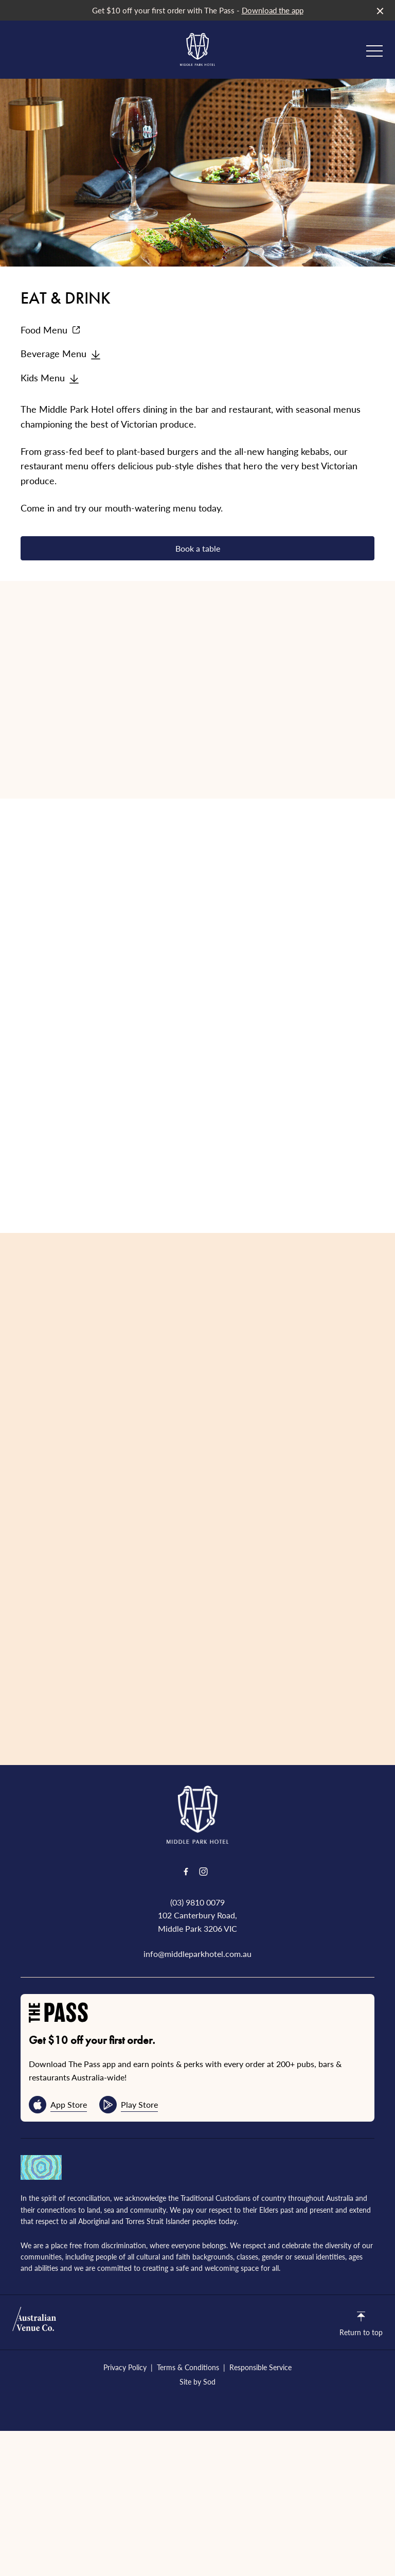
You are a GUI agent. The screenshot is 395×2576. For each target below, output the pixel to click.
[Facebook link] (185, 1871)
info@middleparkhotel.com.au (197, 1954)
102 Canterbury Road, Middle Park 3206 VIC (197, 1921)
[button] (374, 53)
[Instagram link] (203, 1871)
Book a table (197, 548)
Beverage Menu (61, 353)
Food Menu (51, 329)
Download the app (272, 10)
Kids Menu (50, 377)
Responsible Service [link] (260, 2367)
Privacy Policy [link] (125, 2367)
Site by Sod (197, 2381)
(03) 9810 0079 (197, 1902)
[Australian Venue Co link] (34, 2322)
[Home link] (197, 49)
